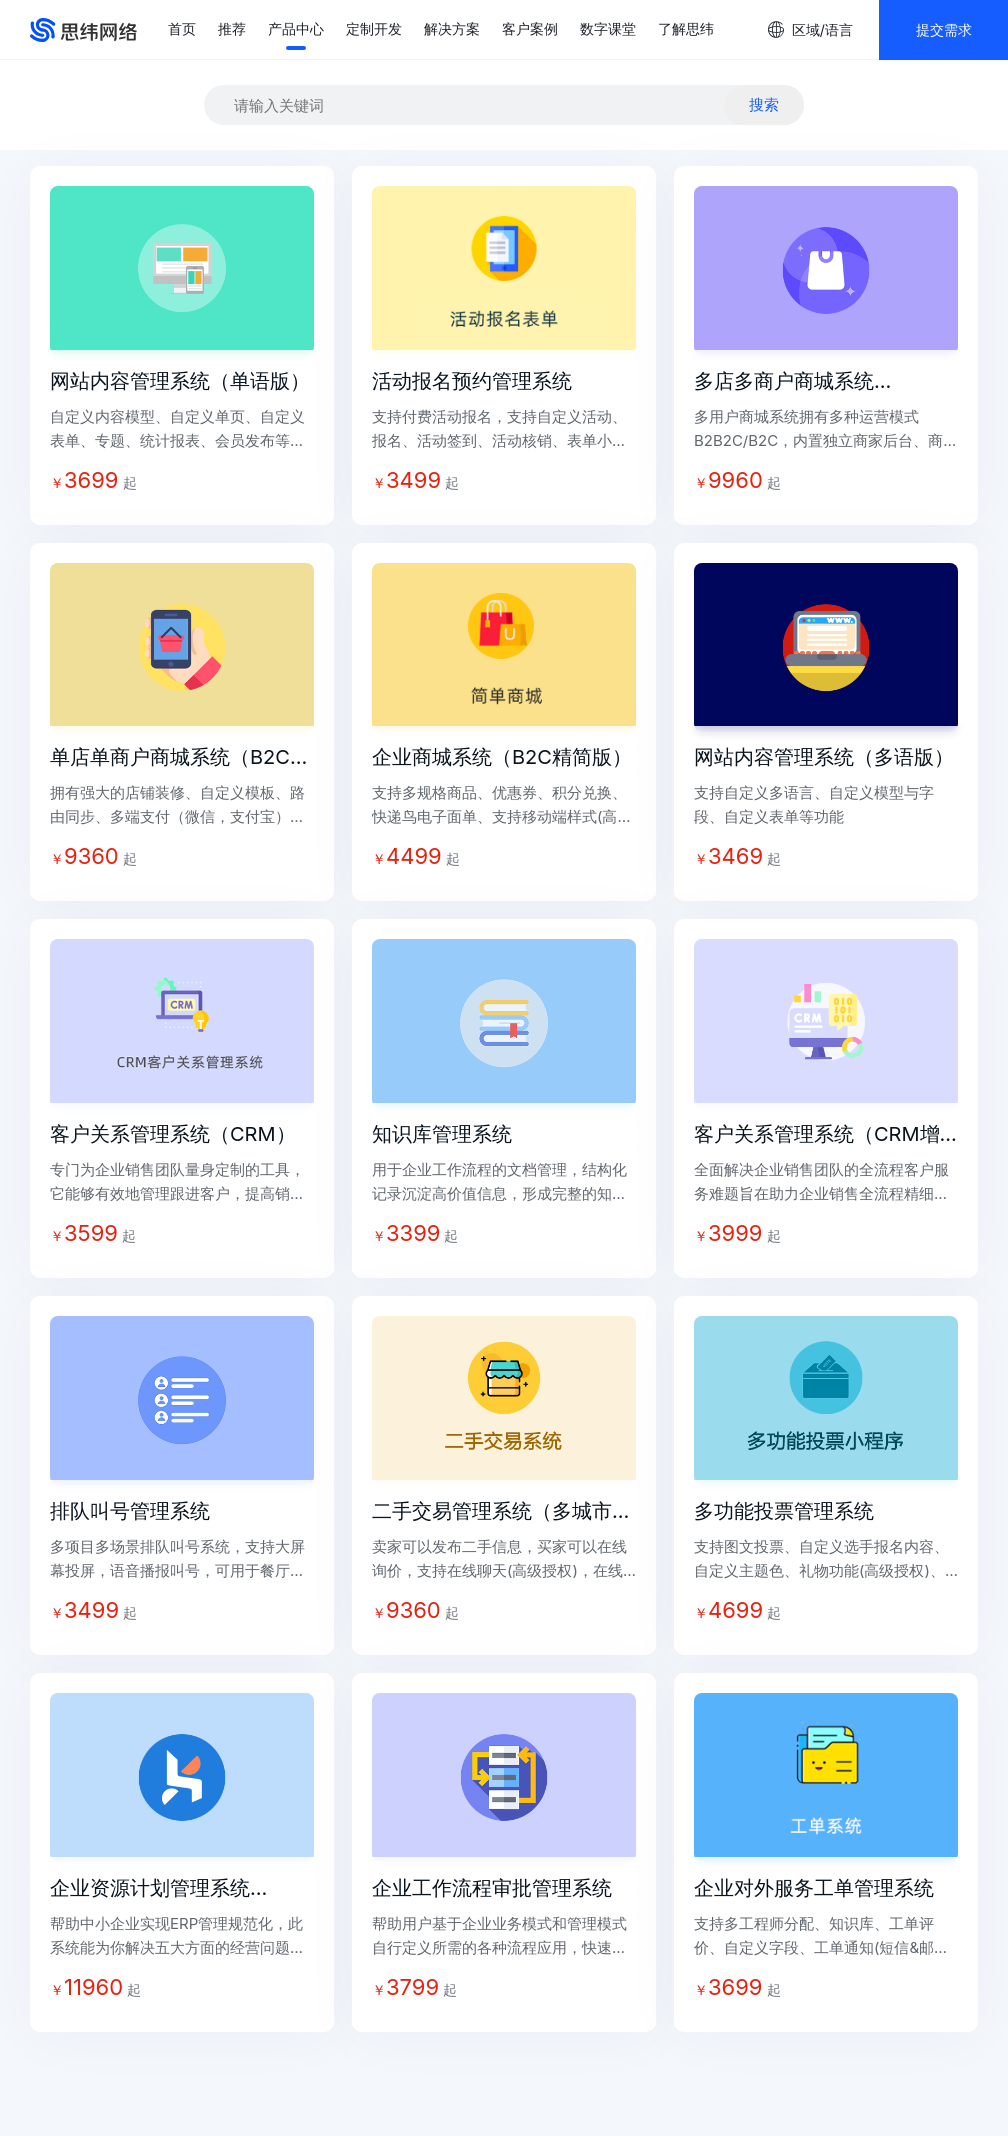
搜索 (764, 104)
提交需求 (944, 29)
